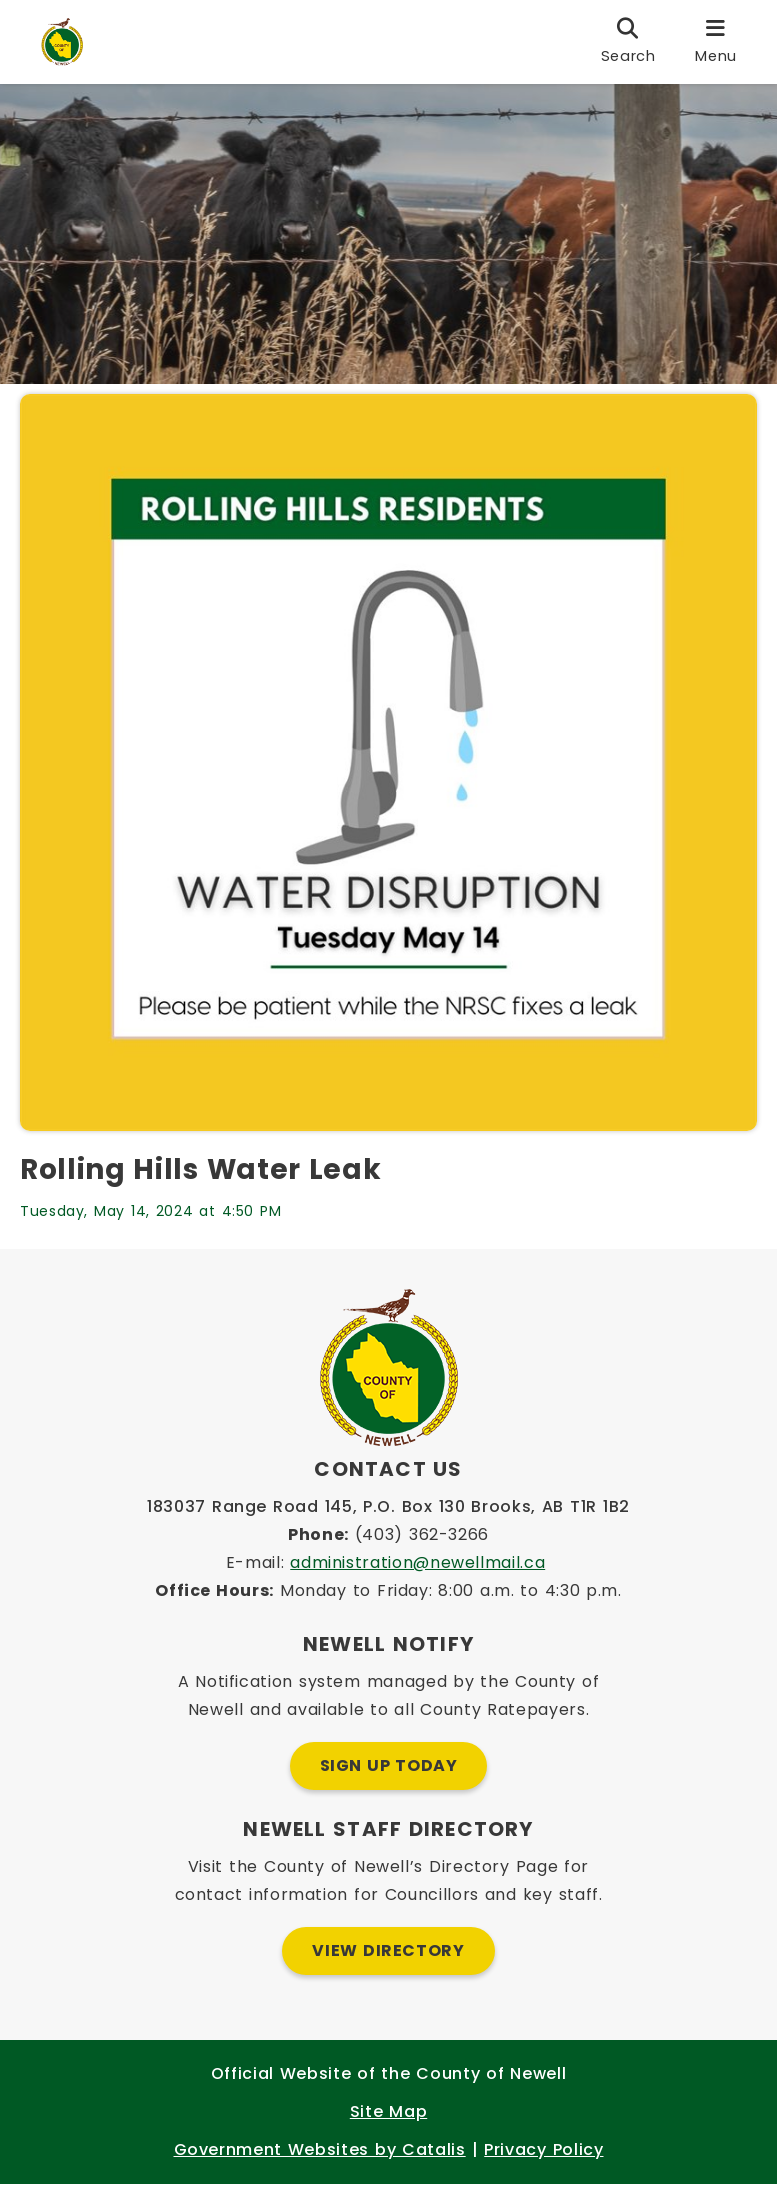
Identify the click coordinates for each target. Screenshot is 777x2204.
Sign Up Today (389, 1785)
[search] (628, 42)
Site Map (388, 2131)
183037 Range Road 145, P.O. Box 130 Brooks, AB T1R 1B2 (388, 1526)
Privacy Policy (543, 2169)
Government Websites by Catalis (320, 2169)
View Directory (388, 1970)
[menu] (716, 42)
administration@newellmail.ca (417, 1582)
